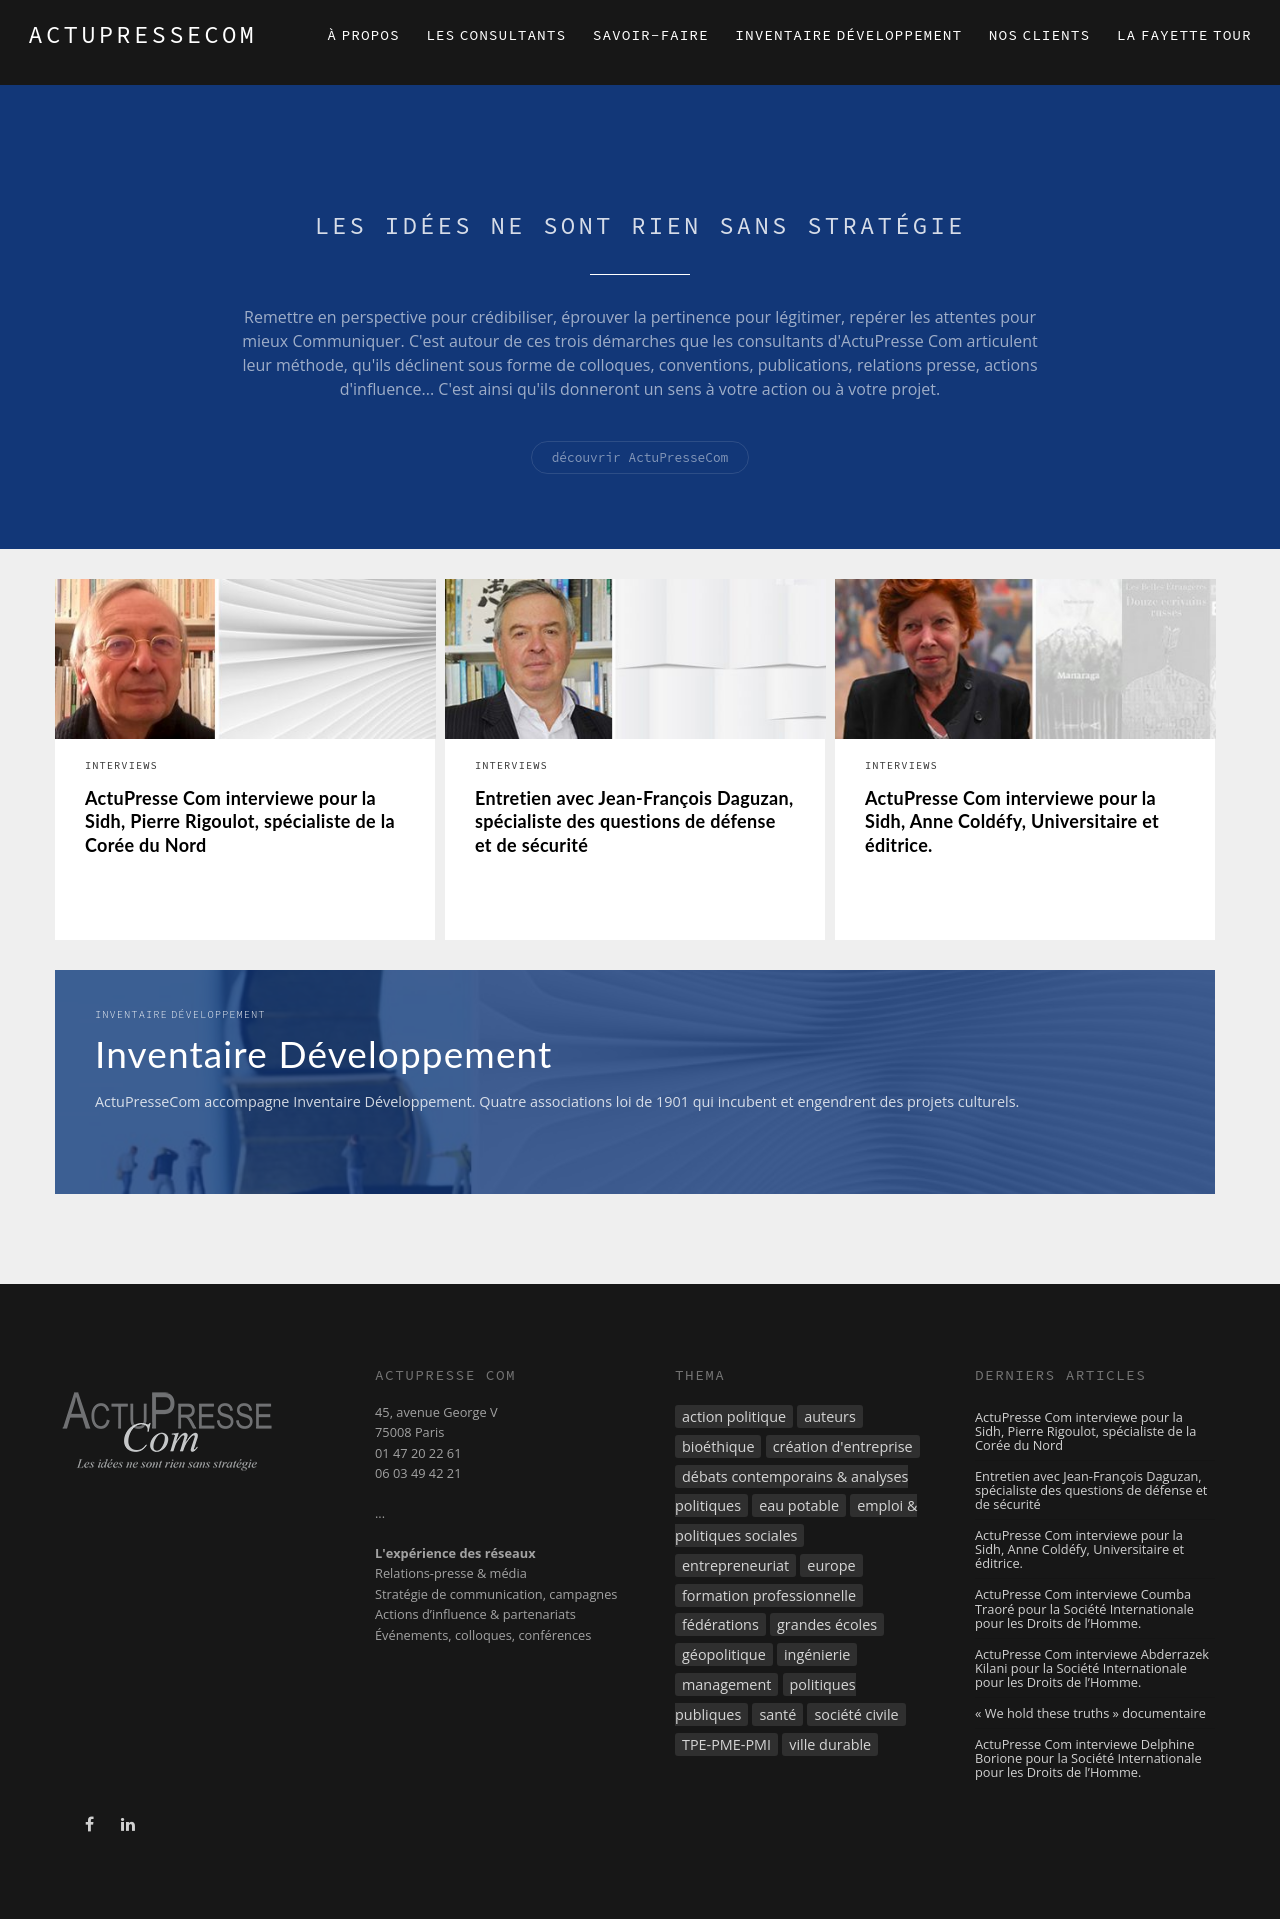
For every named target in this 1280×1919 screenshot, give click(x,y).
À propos (363, 35)
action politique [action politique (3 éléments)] (734, 1416)
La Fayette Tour (1184, 35)
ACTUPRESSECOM (142, 34)
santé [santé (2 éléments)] (777, 1714)
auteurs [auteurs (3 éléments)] (830, 1416)
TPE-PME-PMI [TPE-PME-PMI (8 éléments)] (726, 1744)
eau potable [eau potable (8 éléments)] (799, 1505)
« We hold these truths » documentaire (1090, 1713)
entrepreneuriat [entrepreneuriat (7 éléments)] (735, 1565)
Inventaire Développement (848, 35)
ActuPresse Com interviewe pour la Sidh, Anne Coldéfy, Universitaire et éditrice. (1012, 821)
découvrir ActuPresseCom (640, 457)
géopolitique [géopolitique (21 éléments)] (724, 1654)
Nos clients (1039, 35)
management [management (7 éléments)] (726, 1684)
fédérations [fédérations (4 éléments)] (720, 1624)
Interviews (121, 765)
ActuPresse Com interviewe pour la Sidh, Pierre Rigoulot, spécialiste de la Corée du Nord (240, 821)
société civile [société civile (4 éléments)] (856, 1714)
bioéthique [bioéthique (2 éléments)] (718, 1446)
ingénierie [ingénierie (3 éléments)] (817, 1654)
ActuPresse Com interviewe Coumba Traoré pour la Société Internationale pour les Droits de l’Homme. (1084, 1608)
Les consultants (496, 35)
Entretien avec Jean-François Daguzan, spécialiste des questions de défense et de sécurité (634, 821)
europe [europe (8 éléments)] (831, 1565)
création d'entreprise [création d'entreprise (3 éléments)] (843, 1446)
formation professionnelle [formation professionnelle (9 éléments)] (769, 1595)
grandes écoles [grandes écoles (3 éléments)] (827, 1624)
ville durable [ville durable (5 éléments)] (830, 1744)
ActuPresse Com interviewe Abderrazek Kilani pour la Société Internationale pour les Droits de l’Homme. (1092, 1668)
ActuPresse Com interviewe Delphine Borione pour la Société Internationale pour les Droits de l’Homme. (1088, 1758)
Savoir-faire (651, 35)
